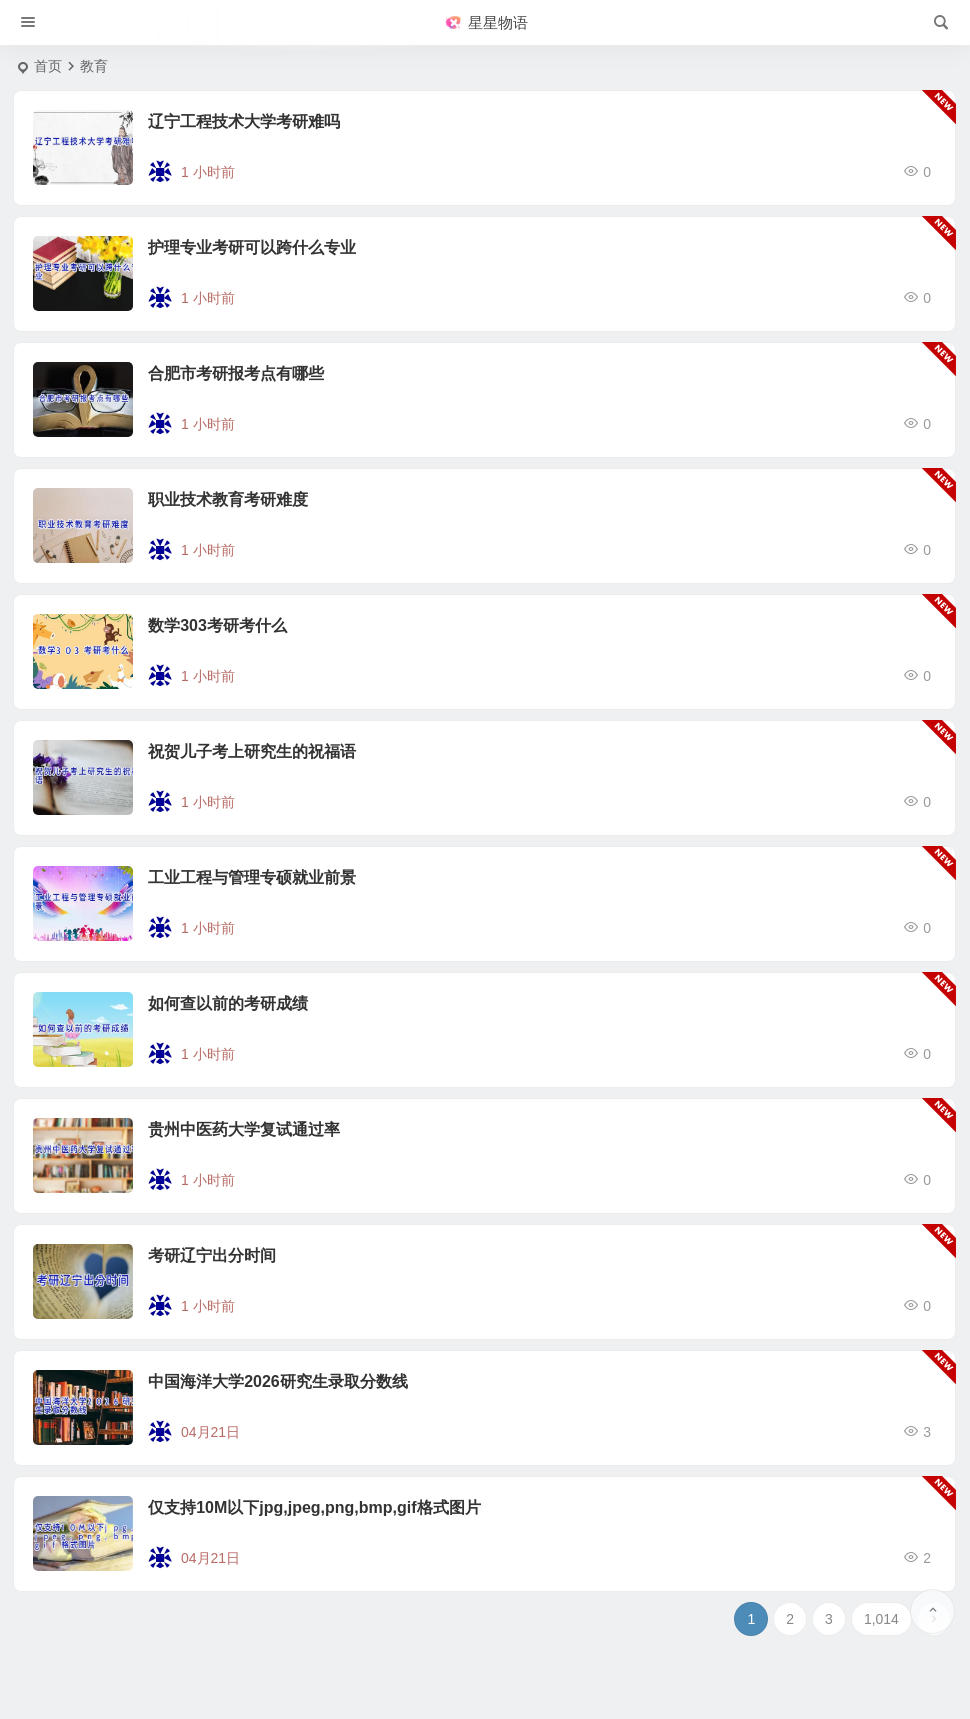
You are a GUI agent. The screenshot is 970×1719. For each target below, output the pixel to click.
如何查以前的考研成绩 (228, 1003)
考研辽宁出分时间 (212, 1255)
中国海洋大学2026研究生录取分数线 (278, 1381)
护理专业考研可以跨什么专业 (252, 247)
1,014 (881, 1619)
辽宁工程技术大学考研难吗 (244, 121)
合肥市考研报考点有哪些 (236, 373)
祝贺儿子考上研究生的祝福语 (252, 751)
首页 (48, 66)
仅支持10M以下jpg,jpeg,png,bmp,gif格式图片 (314, 1507)
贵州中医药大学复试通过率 (244, 1129)
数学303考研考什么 (217, 625)
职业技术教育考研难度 (228, 499)
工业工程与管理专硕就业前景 (252, 877)
